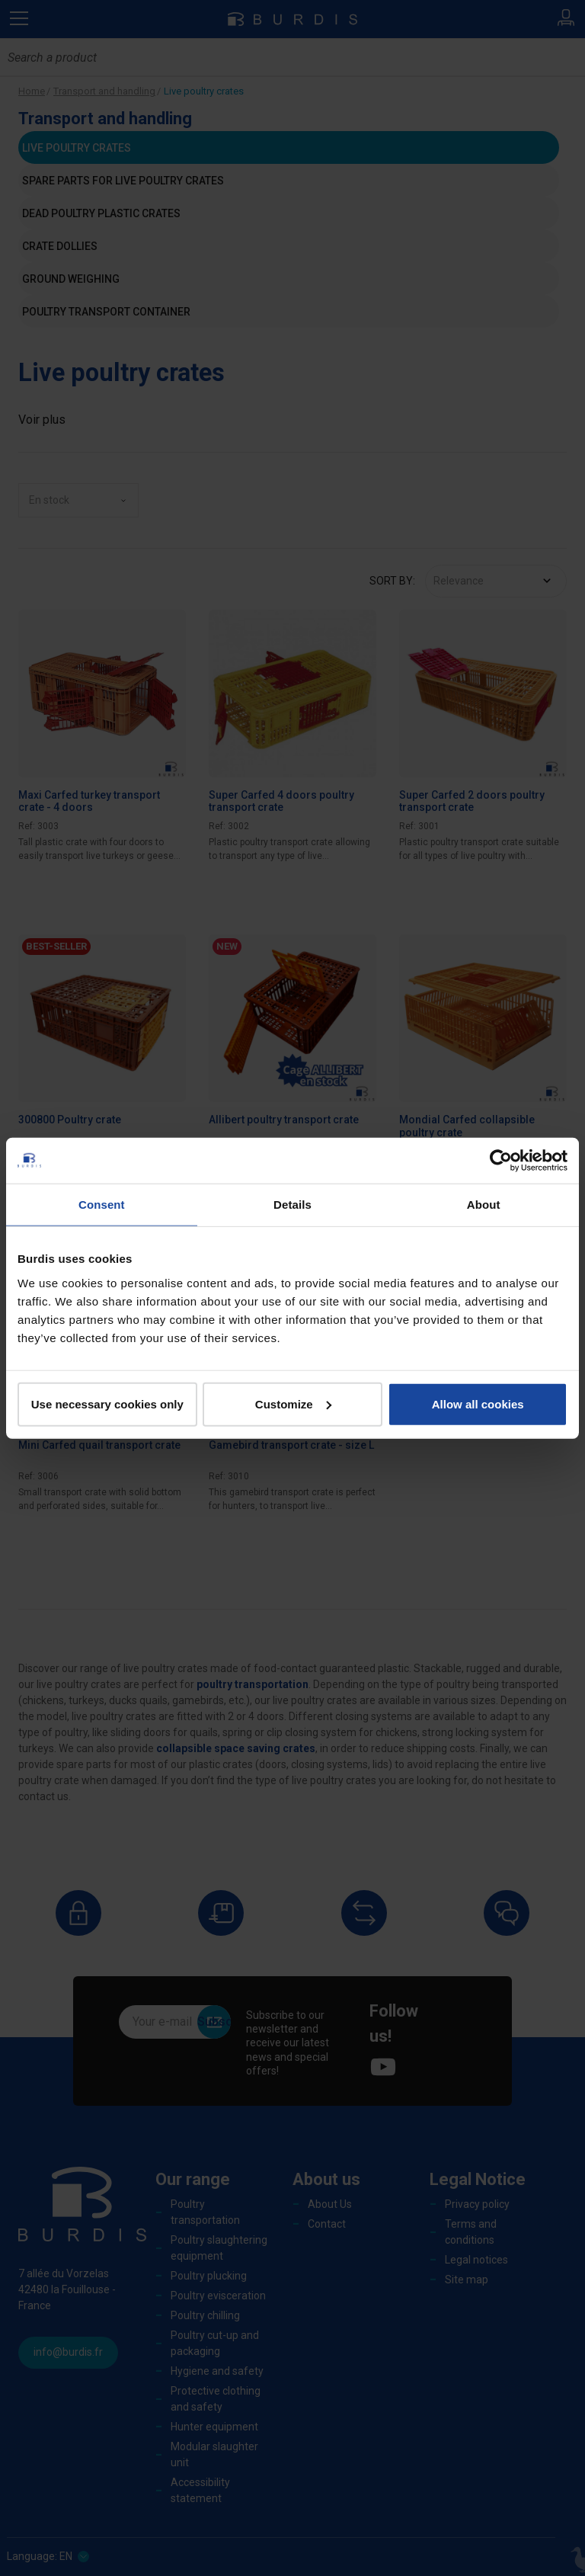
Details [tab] (292, 1204)
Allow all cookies (478, 1403)
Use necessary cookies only (107, 1403)
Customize (293, 1403)
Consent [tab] (101, 1204)
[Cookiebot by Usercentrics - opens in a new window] (500, 1160)
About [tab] (483, 1204)
